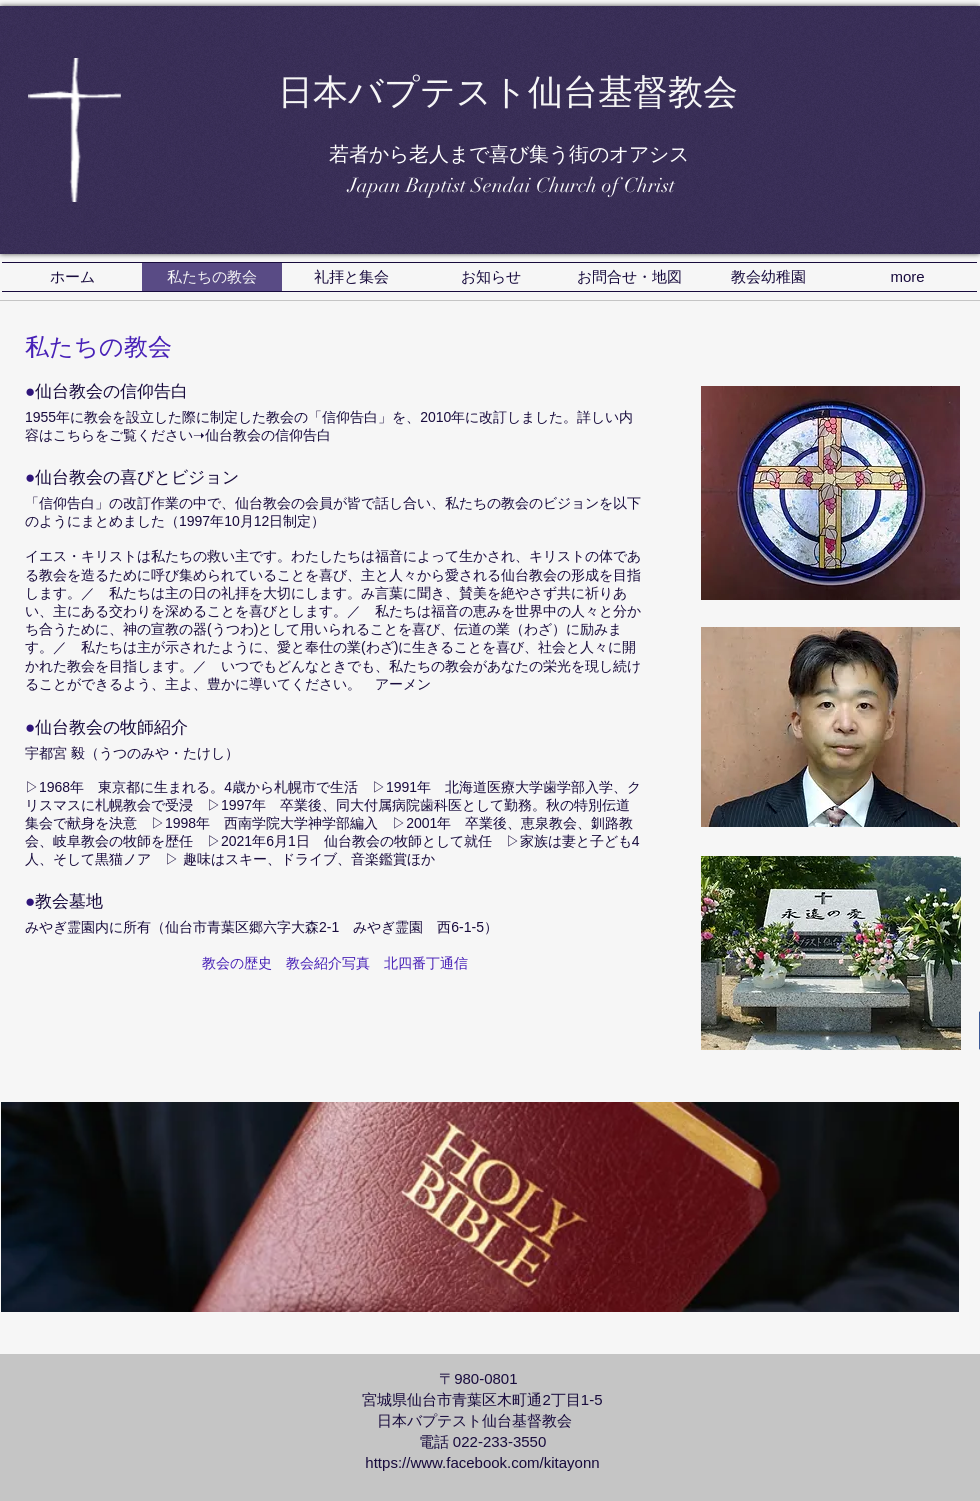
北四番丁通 (419, 963)
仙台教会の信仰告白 (268, 435)
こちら (74, 435)
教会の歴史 (237, 963)
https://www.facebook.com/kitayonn (482, 1462)
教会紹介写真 (328, 963)
